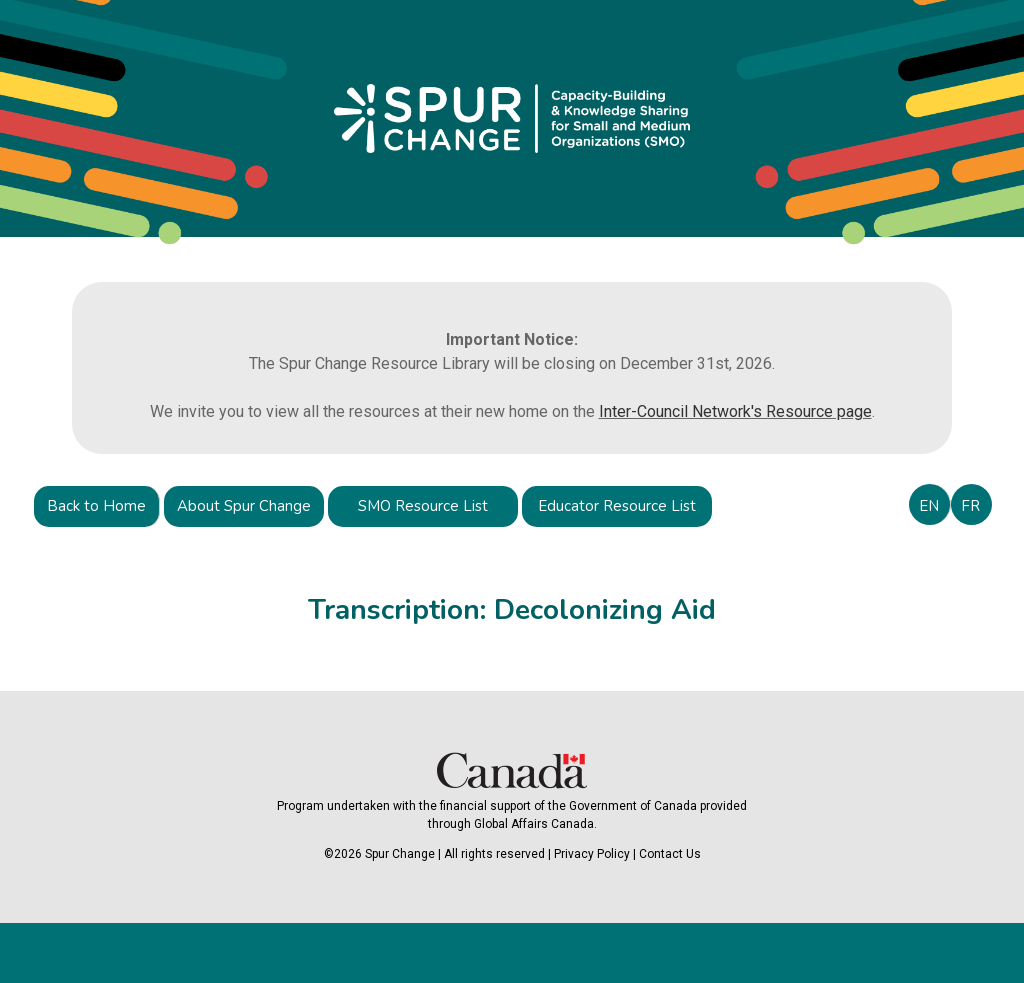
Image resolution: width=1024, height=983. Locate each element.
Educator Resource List (617, 506)
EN (929, 506)
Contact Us (670, 854)
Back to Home (96, 506)
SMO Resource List (423, 506)
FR (970, 506)
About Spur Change (244, 506)
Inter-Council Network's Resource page (735, 411)
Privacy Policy (592, 854)
